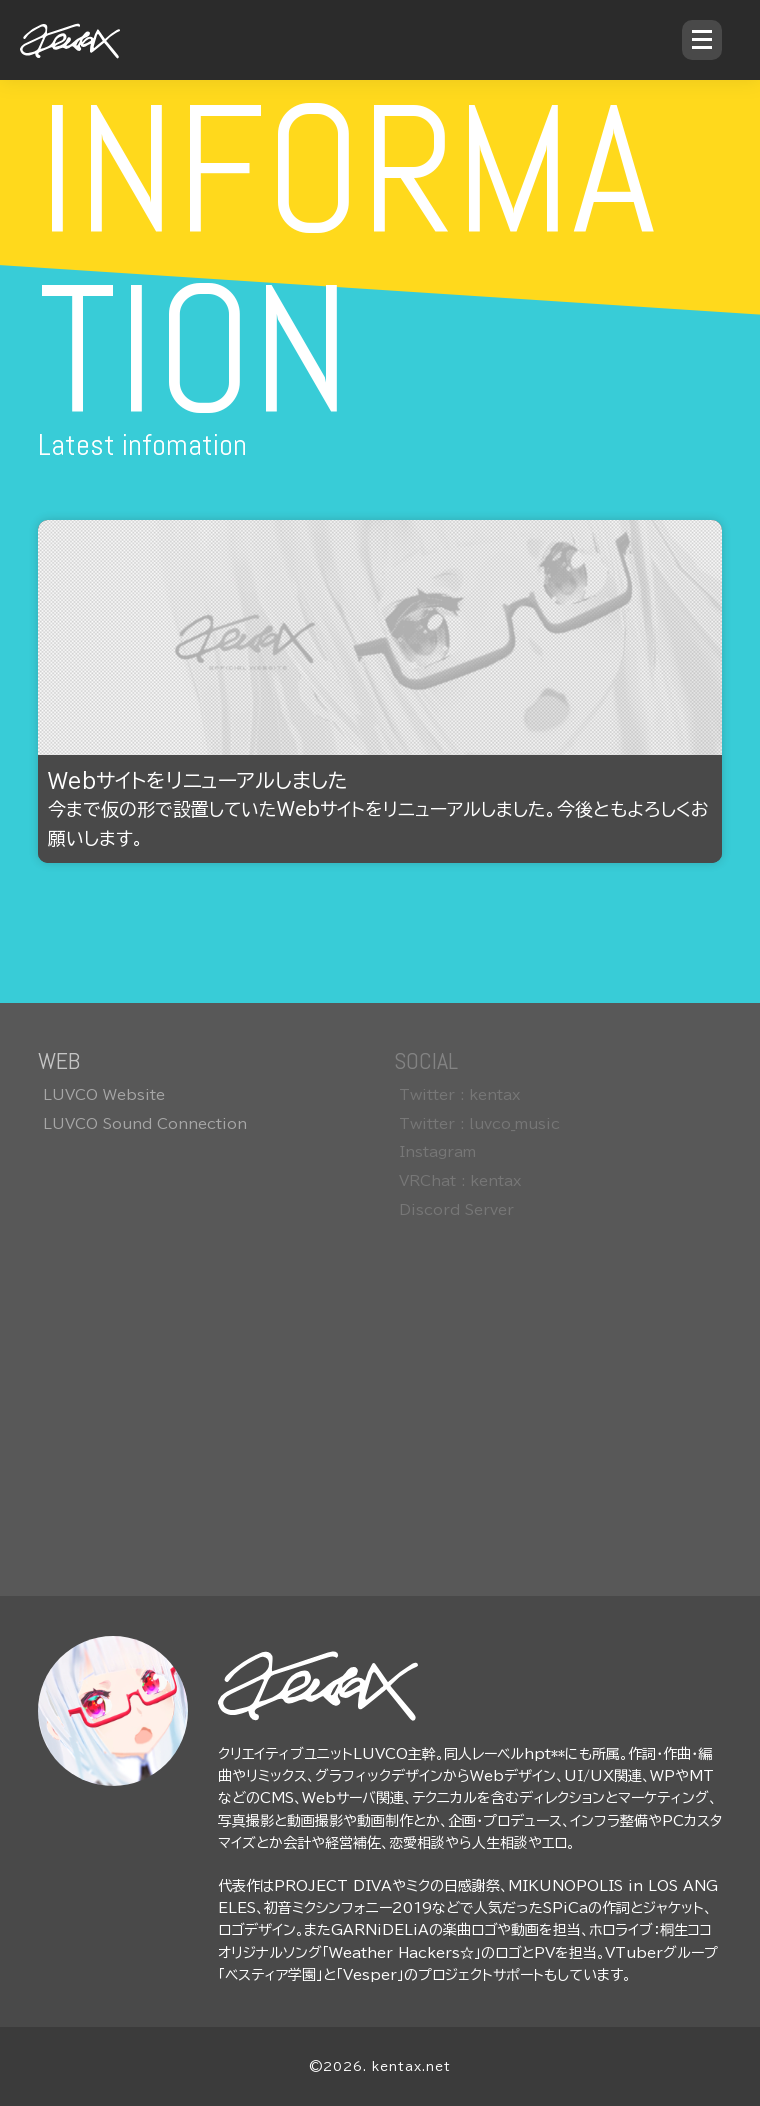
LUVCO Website (104, 1095)
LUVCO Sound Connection (145, 1124)
